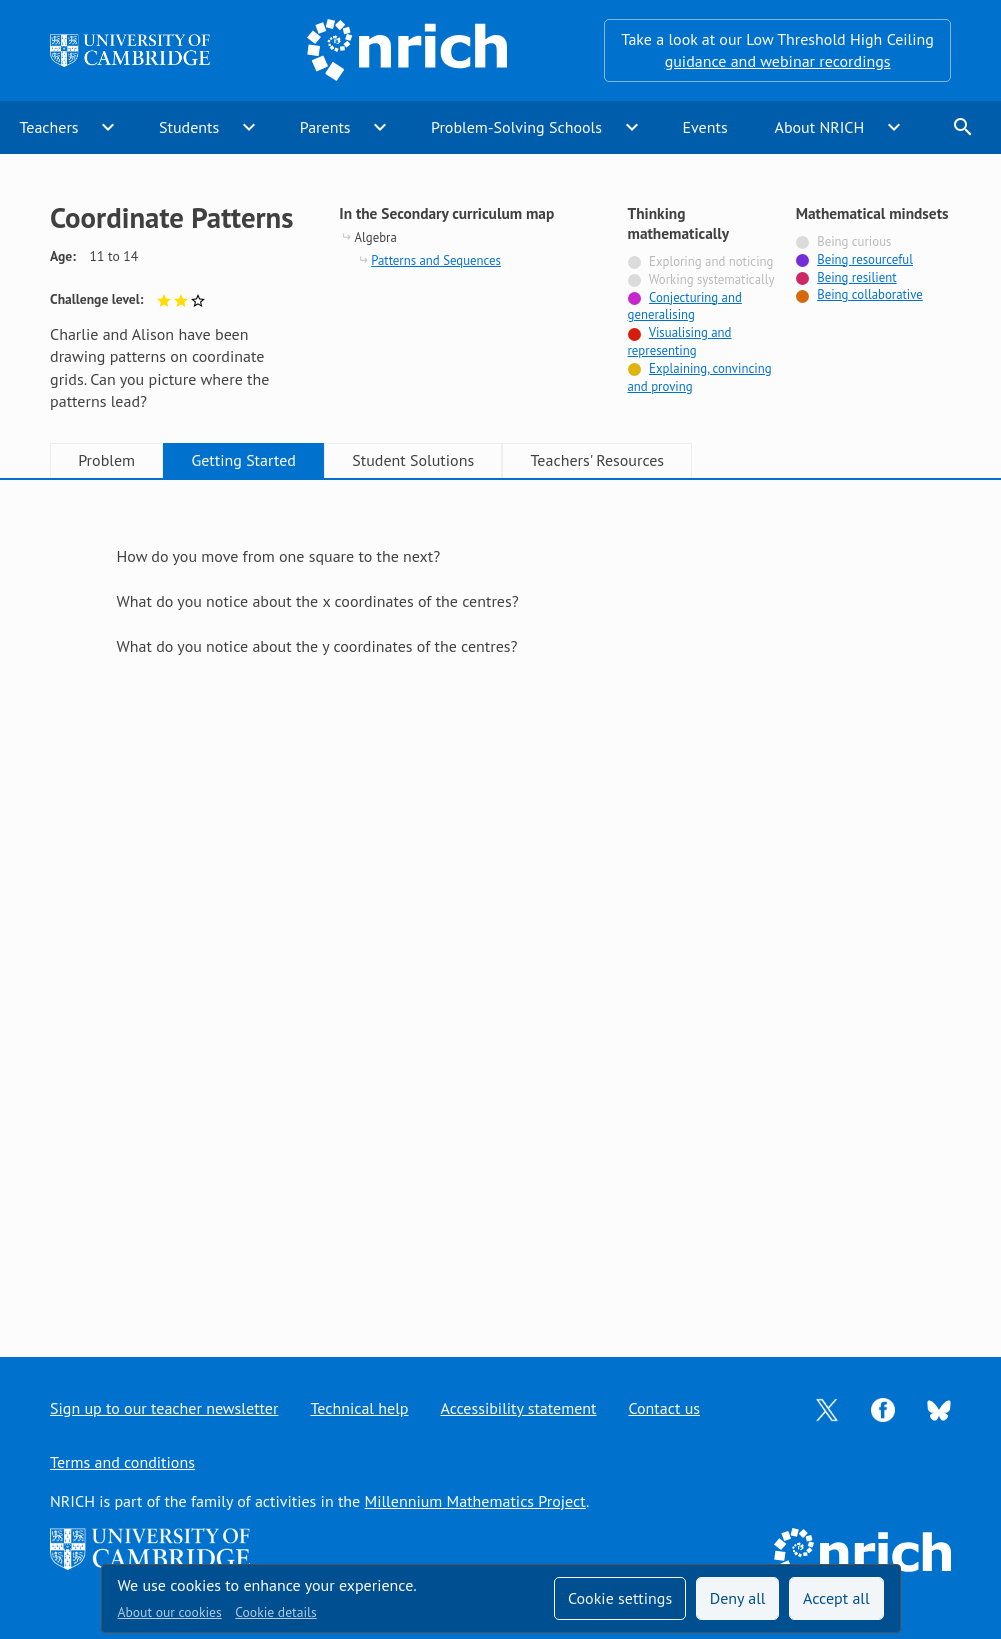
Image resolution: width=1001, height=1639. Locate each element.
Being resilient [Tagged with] (856, 277)
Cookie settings (620, 1598)
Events (704, 127)
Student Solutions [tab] (413, 460)
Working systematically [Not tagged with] (712, 279)
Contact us (664, 1408)
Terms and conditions (122, 1462)
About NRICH (820, 127)
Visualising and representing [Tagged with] (680, 341)
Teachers (48, 127)
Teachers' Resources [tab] (598, 460)
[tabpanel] (501, 899)
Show (143, 737)
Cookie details (275, 1612)
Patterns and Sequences (436, 260)
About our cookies (170, 1612)
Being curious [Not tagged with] (854, 241)
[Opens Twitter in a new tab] (827, 1408)
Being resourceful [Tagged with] (865, 259)
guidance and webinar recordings (778, 61)
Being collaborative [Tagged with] (870, 294)
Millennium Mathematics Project (475, 1501)
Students (189, 127)
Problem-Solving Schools (516, 127)
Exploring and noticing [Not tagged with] (711, 261)
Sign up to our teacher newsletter (164, 1408)
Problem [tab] (106, 460)
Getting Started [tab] (243, 460)
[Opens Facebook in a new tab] (883, 1408)
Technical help (359, 1408)
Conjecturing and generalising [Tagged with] (685, 306)
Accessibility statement (518, 1408)
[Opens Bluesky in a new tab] (939, 1409)
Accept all (836, 1598)
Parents (325, 127)
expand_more (108, 127)
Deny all (738, 1598)
